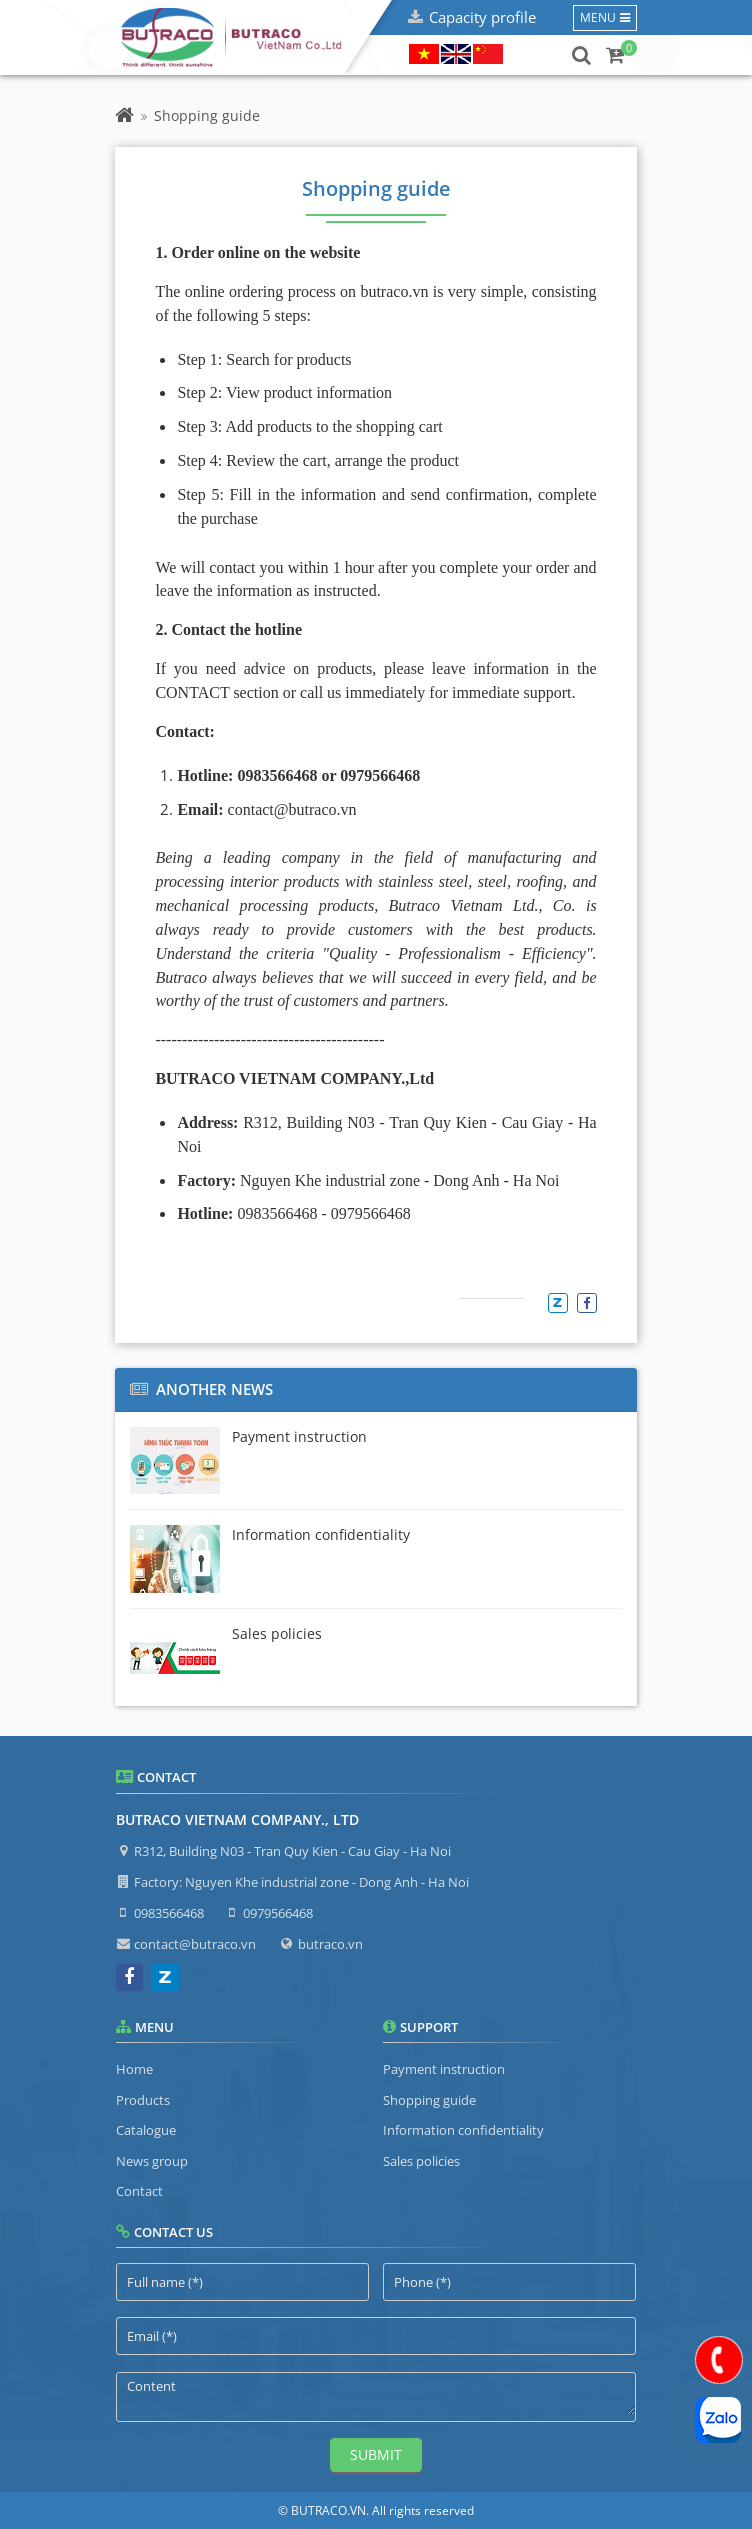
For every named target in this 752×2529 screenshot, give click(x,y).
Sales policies (421, 2161)
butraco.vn (330, 1944)
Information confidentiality (463, 2130)
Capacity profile (482, 17)
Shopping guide (429, 2100)
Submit (376, 2454)
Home (134, 2069)
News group (152, 2161)
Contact (139, 2191)
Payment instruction (444, 2069)
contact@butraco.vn (195, 1944)
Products (143, 2100)
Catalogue (146, 2130)
